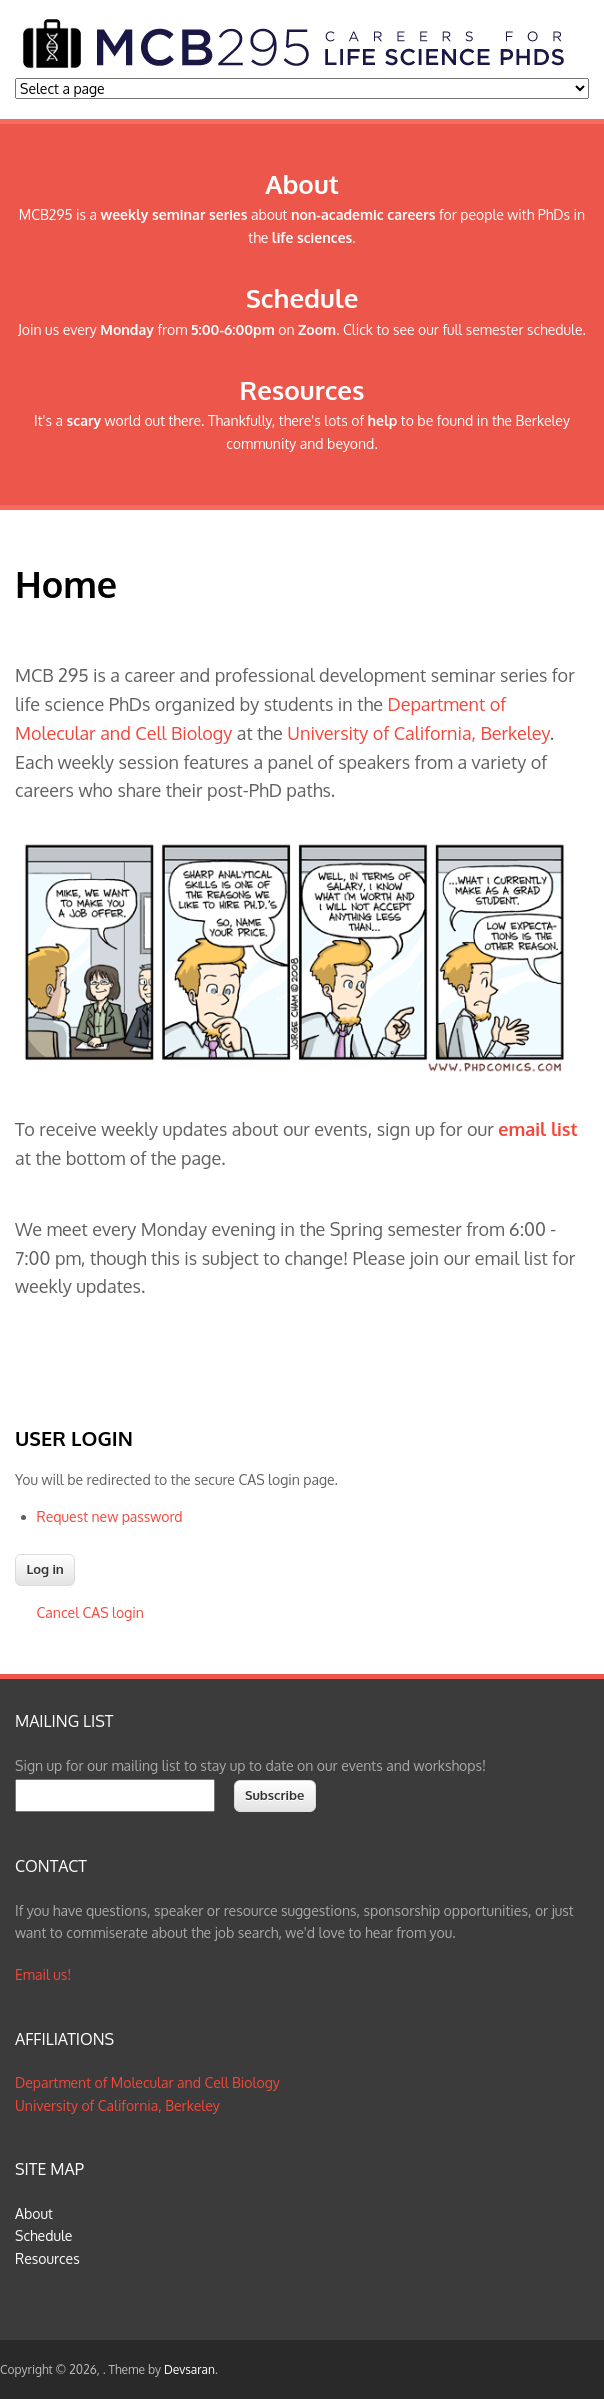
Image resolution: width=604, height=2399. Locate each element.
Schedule (43, 2235)
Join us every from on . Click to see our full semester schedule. (302, 329)
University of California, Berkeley (418, 733)
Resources (47, 2258)
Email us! (43, 1974)
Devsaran (189, 2369)
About (34, 2213)
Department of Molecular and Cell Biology (147, 2082)
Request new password (110, 1516)
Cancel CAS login (90, 1612)
